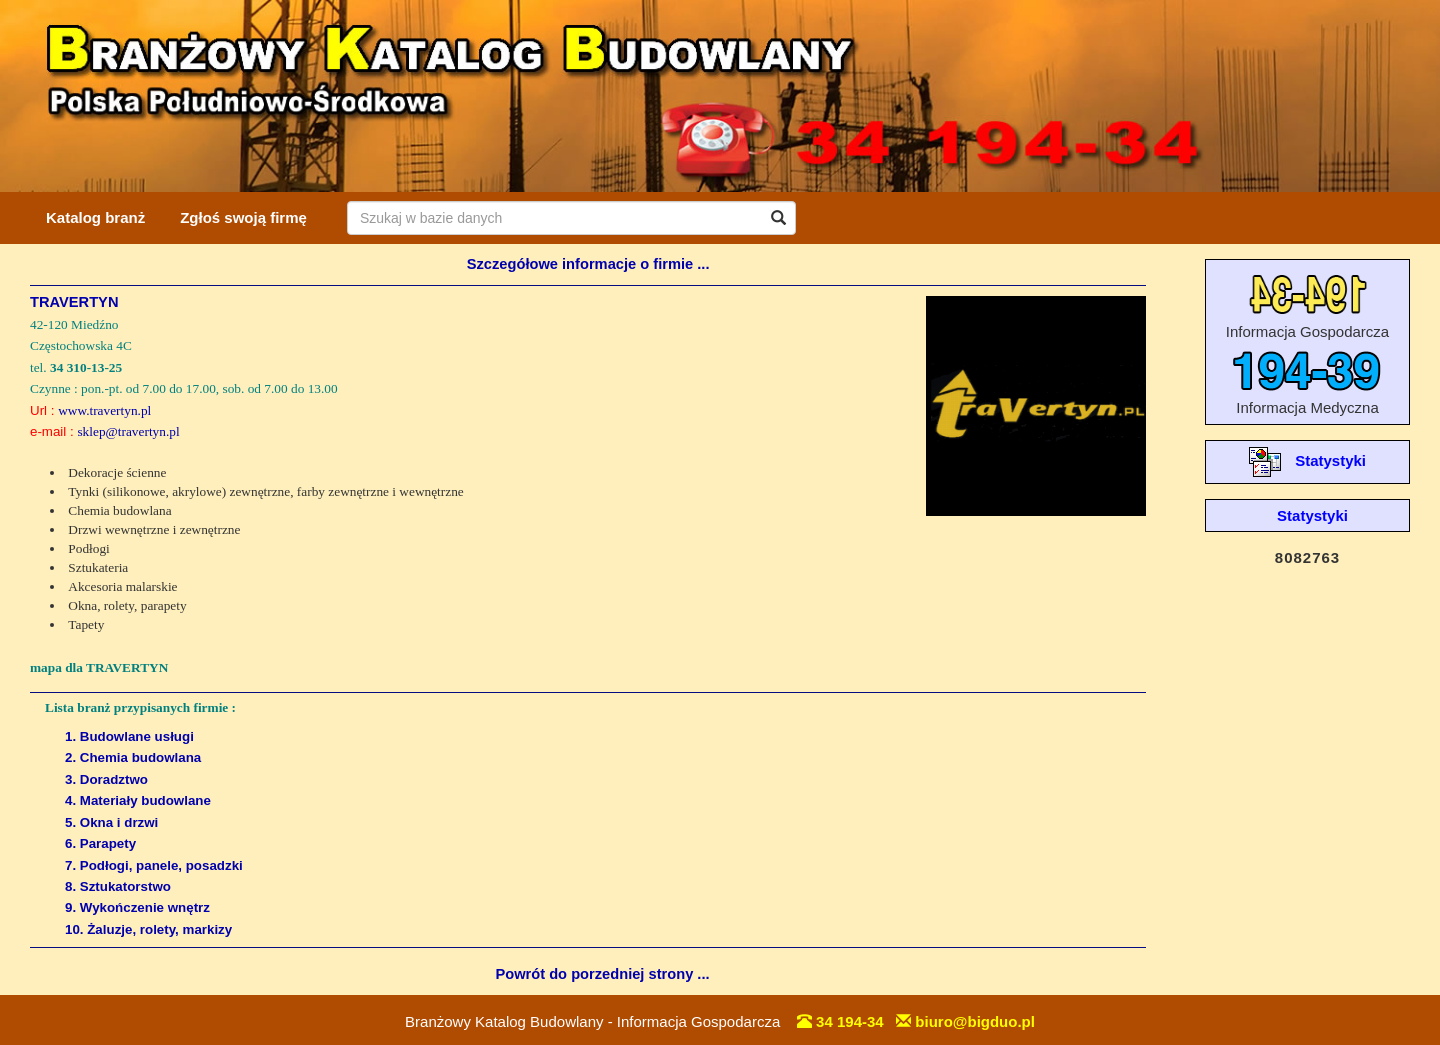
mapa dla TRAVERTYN (99, 667)
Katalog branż (95, 217)
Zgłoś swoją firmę (243, 217)
